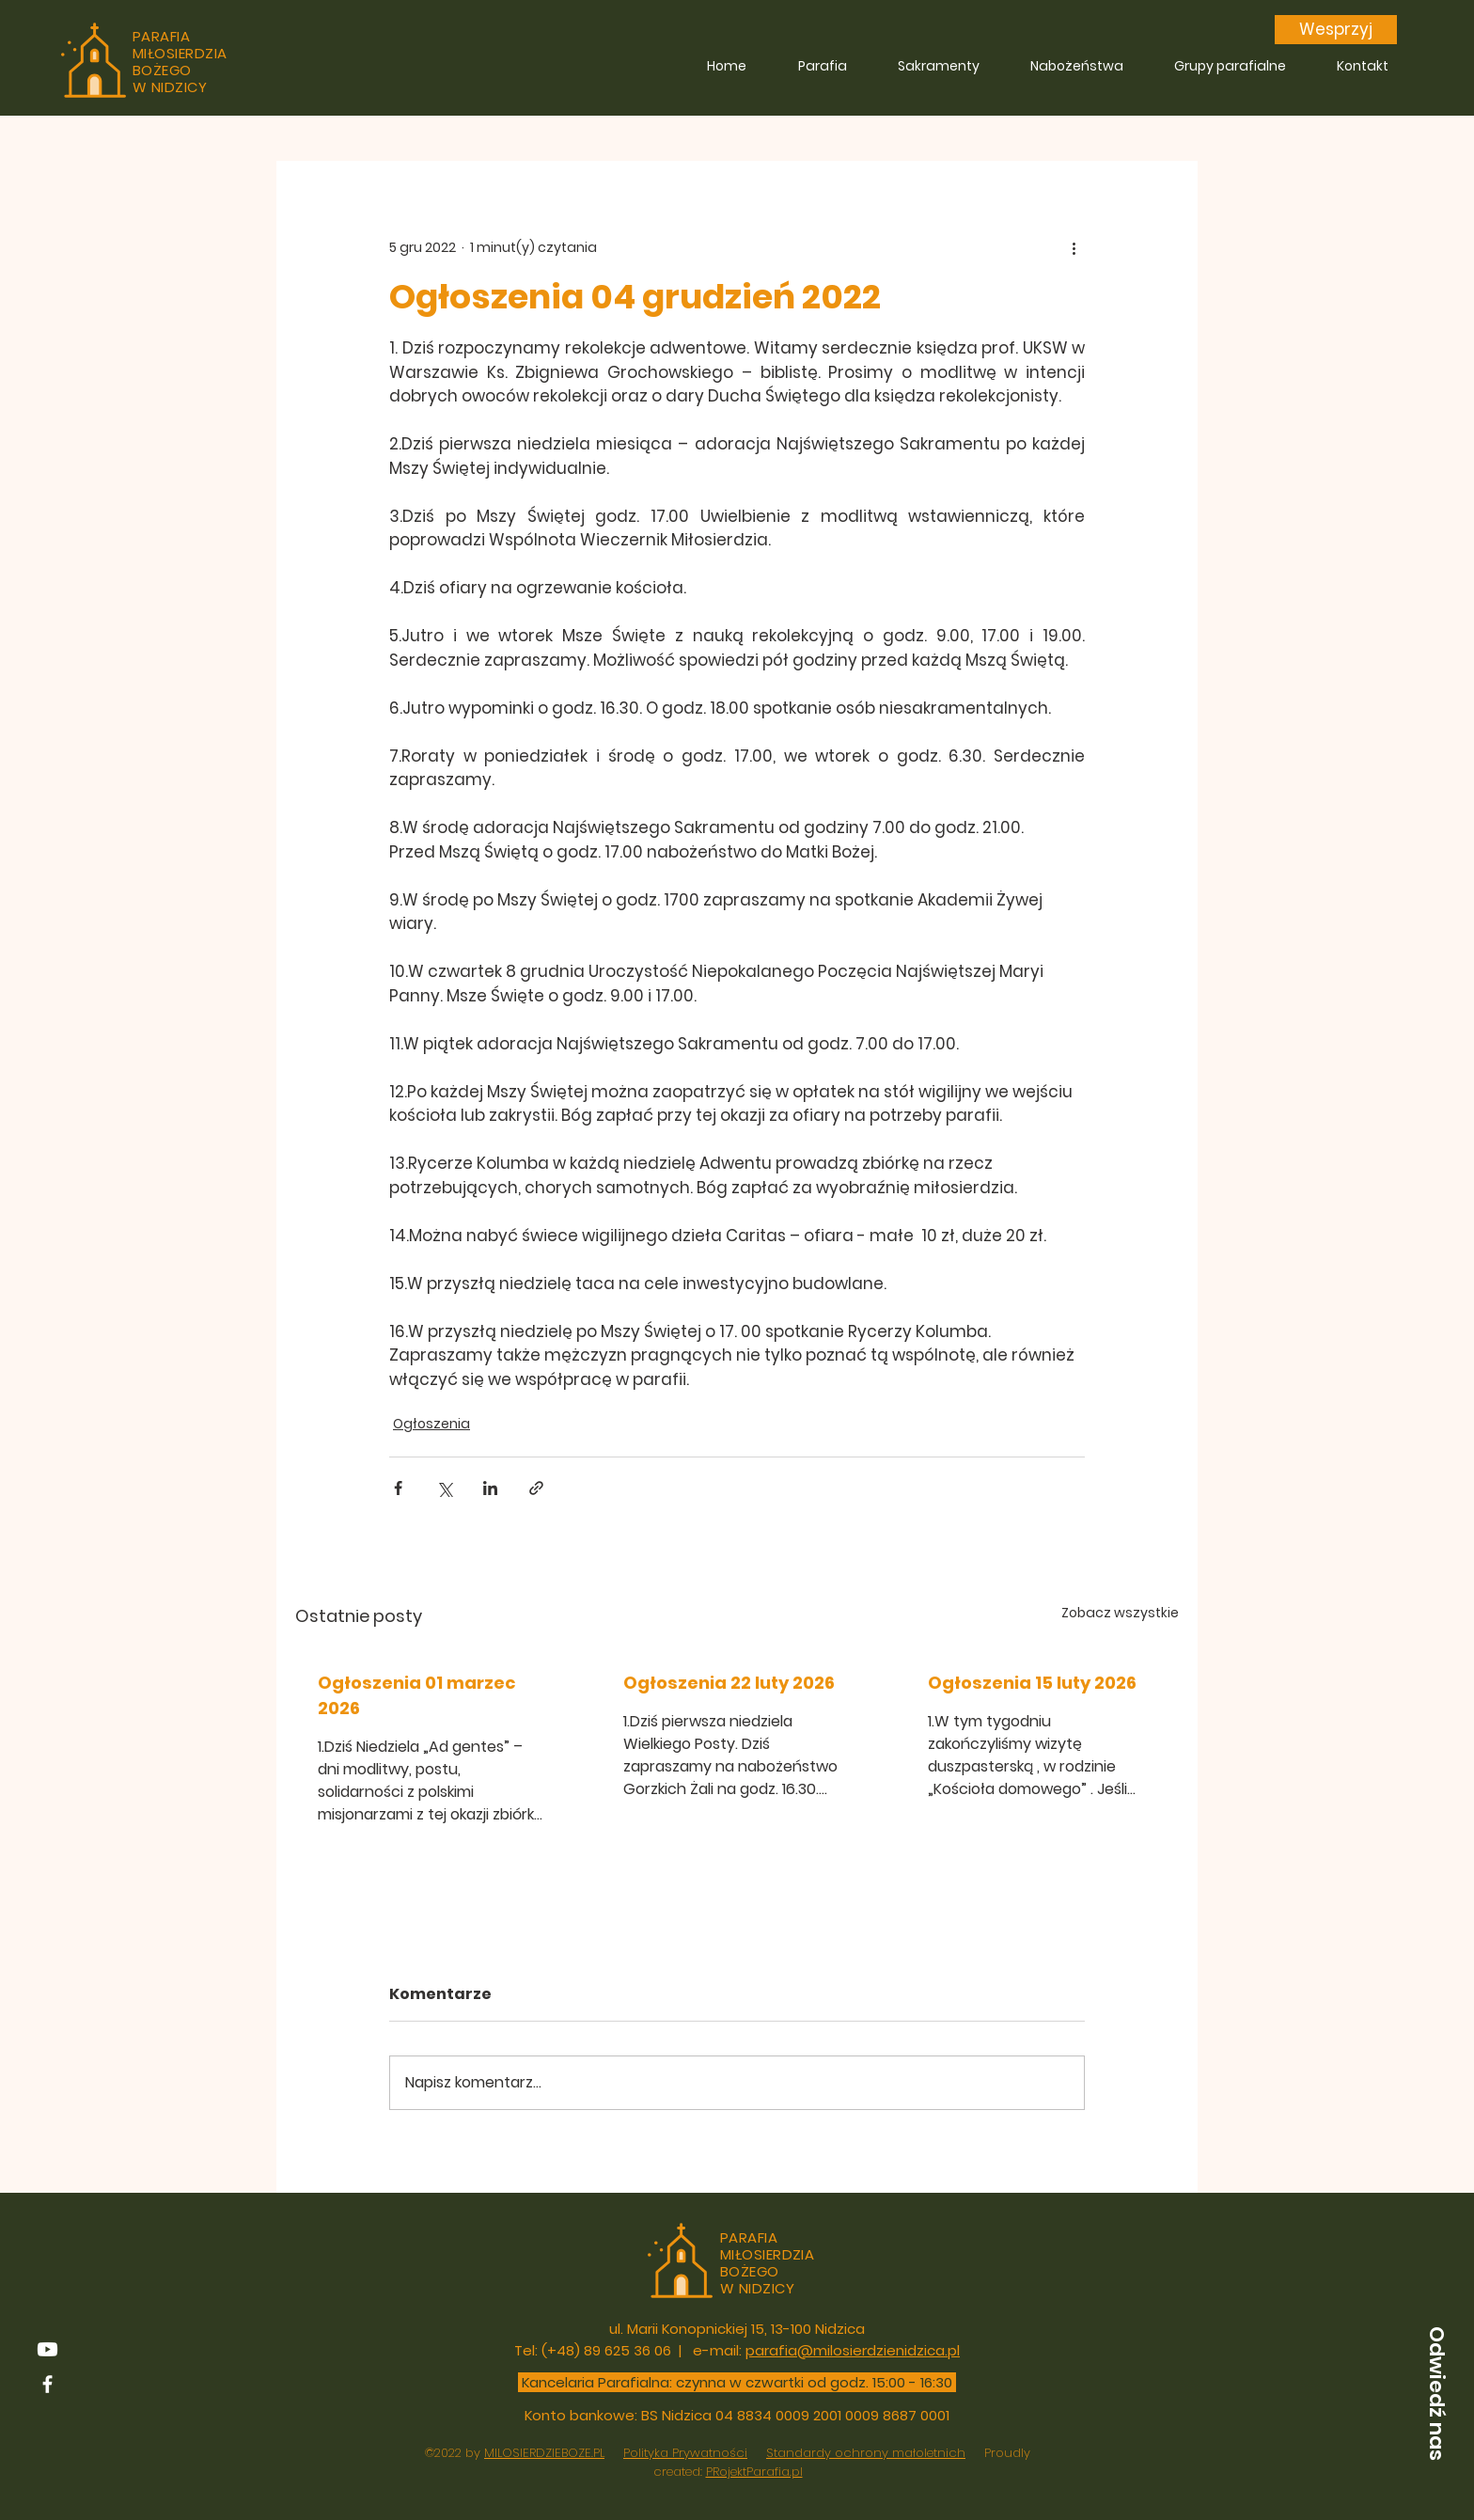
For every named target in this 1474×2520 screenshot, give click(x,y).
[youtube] (47, 2349)
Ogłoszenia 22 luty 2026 (729, 1682)
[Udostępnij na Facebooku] (398, 1488)
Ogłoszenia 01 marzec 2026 (417, 1695)
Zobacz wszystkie (1120, 1612)
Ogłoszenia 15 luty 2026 (1032, 1682)
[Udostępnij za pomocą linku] (536, 1488)
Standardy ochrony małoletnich (865, 2453)
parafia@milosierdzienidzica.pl (852, 2350)
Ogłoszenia (431, 1423)
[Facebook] (47, 2384)
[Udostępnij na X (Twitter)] (444, 1488)
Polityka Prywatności (685, 2453)
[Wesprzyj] (1336, 29)
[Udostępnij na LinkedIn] (490, 1488)
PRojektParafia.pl (754, 2472)
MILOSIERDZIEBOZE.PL (544, 2453)
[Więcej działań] (1073, 247)
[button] (1436, 2393)
